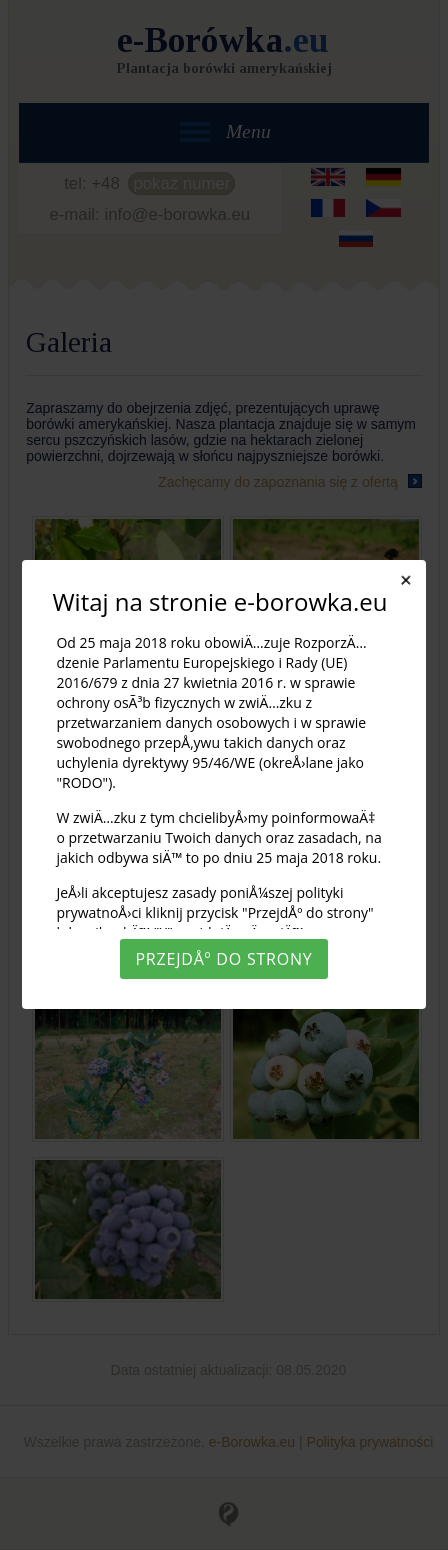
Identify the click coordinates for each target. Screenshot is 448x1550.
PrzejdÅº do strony (223, 959)
